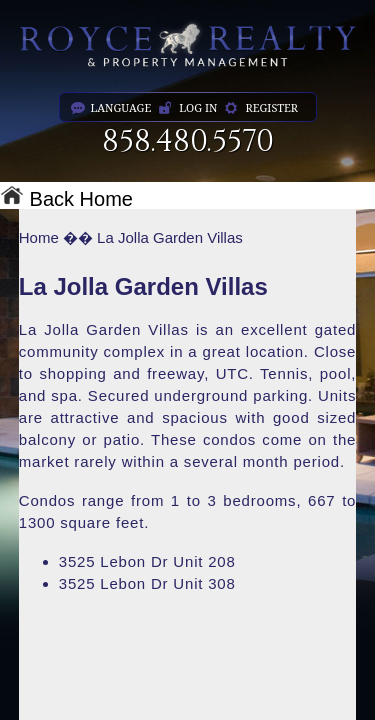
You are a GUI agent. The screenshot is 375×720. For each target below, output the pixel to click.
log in (198, 107)
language (121, 107)
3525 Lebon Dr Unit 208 (147, 561)
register (271, 107)
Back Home (66, 199)
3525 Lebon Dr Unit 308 (147, 583)
